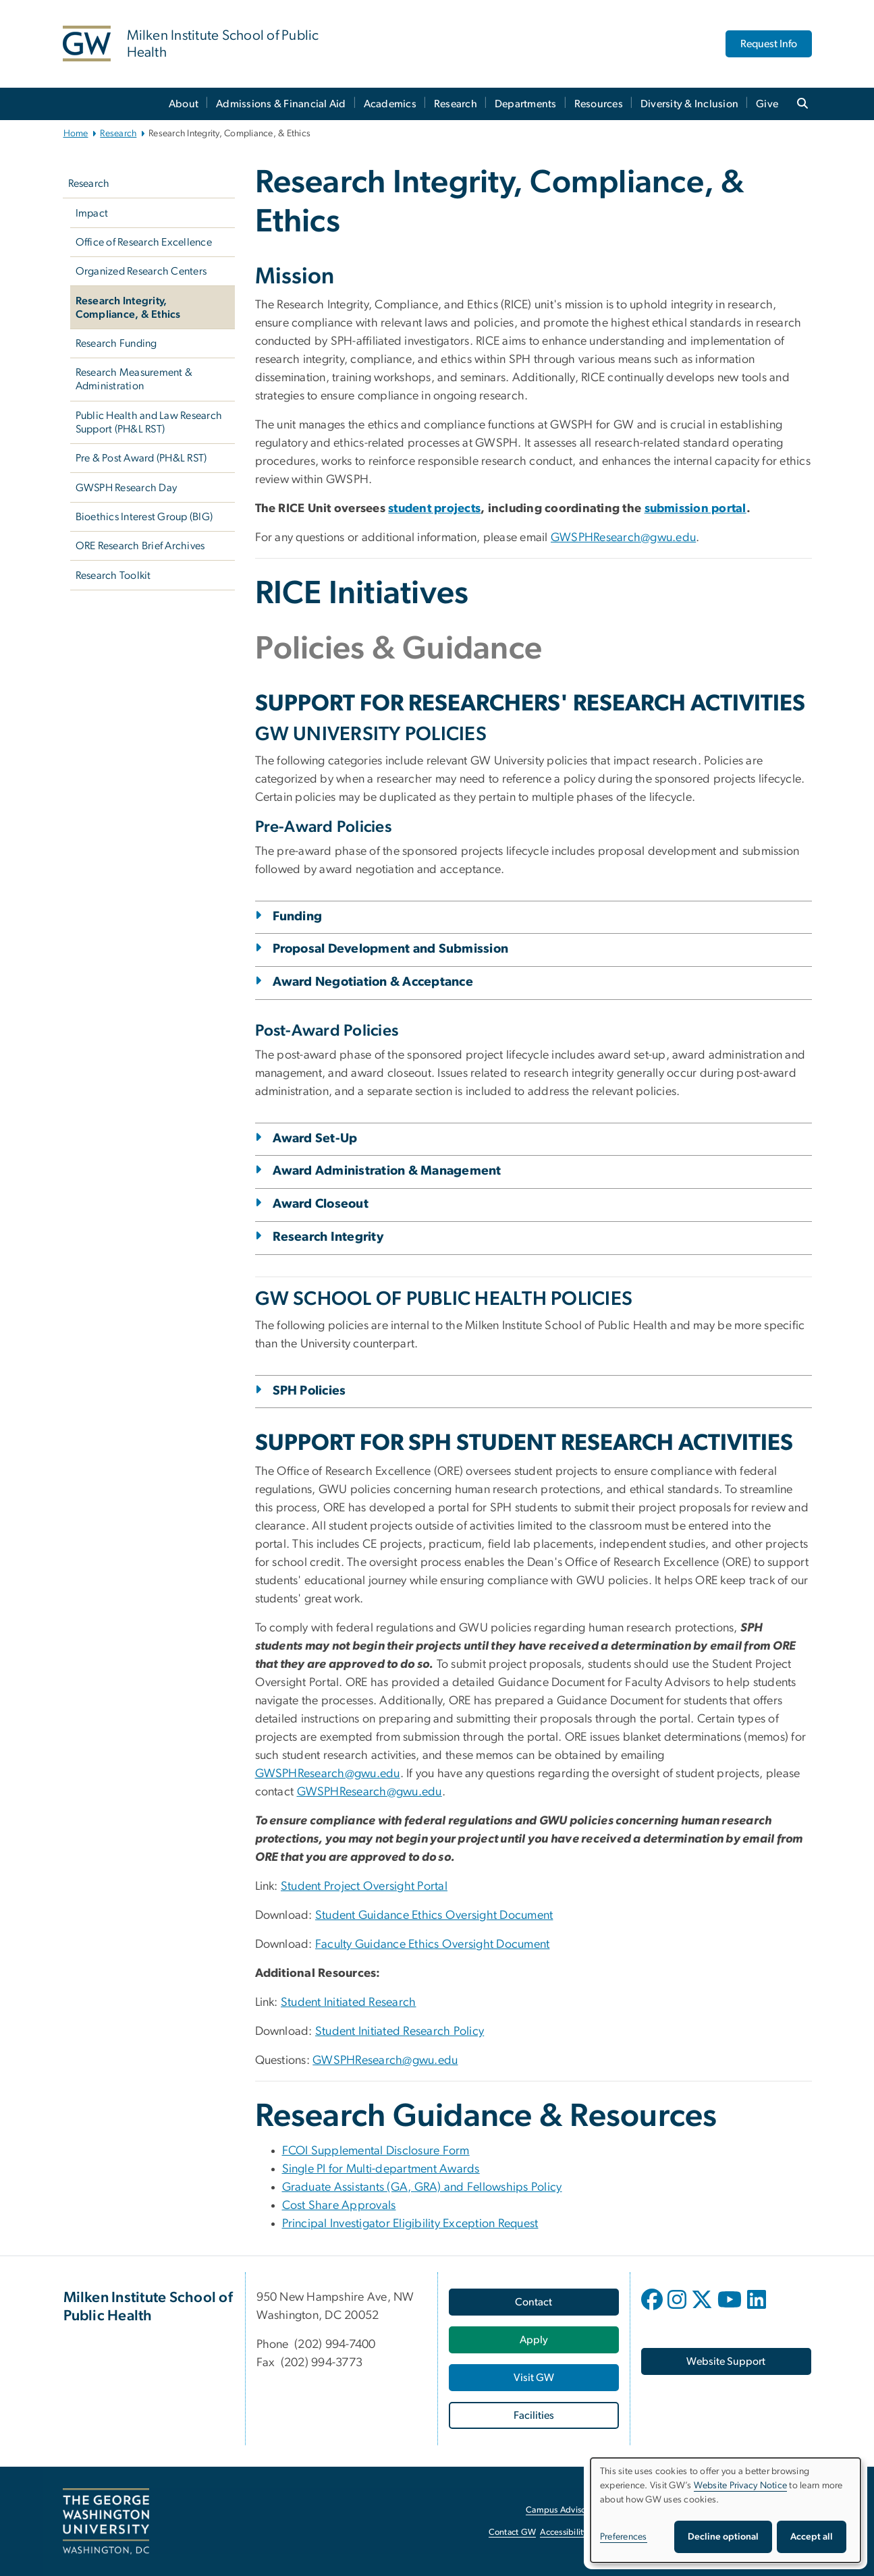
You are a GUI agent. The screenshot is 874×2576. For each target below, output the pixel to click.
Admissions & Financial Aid (281, 104)
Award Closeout (321, 1204)
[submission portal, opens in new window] (695, 509)
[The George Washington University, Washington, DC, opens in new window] (106, 2521)
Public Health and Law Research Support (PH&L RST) (149, 422)
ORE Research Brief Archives (140, 545)
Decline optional (723, 2537)
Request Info (768, 43)
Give (767, 104)
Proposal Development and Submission (391, 949)
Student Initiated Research (348, 2002)
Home (75, 133)
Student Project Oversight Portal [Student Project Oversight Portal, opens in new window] (364, 1886)
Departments (526, 104)
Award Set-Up (315, 1138)
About (183, 104)
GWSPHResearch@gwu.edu (327, 1774)
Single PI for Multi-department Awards (381, 2169)
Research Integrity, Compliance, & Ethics (128, 308)
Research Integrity (328, 1237)
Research (455, 104)
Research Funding (116, 343)
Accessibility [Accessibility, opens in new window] (563, 2532)
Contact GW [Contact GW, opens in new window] (513, 2532)
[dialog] (726, 2510)
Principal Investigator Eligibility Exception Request (410, 2224)
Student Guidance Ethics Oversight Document (434, 1915)
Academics (390, 104)
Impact (92, 213)
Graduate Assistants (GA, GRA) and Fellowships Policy (422, 2187)
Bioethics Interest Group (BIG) (144, 516)
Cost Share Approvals (339, 2206)
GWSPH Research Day (126, 487)
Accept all (811, 2537)
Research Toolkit (113, 575)
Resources (598, 104)
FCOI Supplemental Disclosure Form (376, 2151)
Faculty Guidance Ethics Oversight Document (432, 1944)
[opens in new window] (653, 2309)
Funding (298, 916)
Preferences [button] (623, 2537)
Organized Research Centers (141, 271)
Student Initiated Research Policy (399, 2031)
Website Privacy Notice (741, 2485)
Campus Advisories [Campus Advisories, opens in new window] (562, 2510)
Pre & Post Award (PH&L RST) (141, 458)
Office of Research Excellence (144, 242)
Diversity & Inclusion (689, 104)
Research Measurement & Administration (134, 379)
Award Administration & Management (387, 1171)
